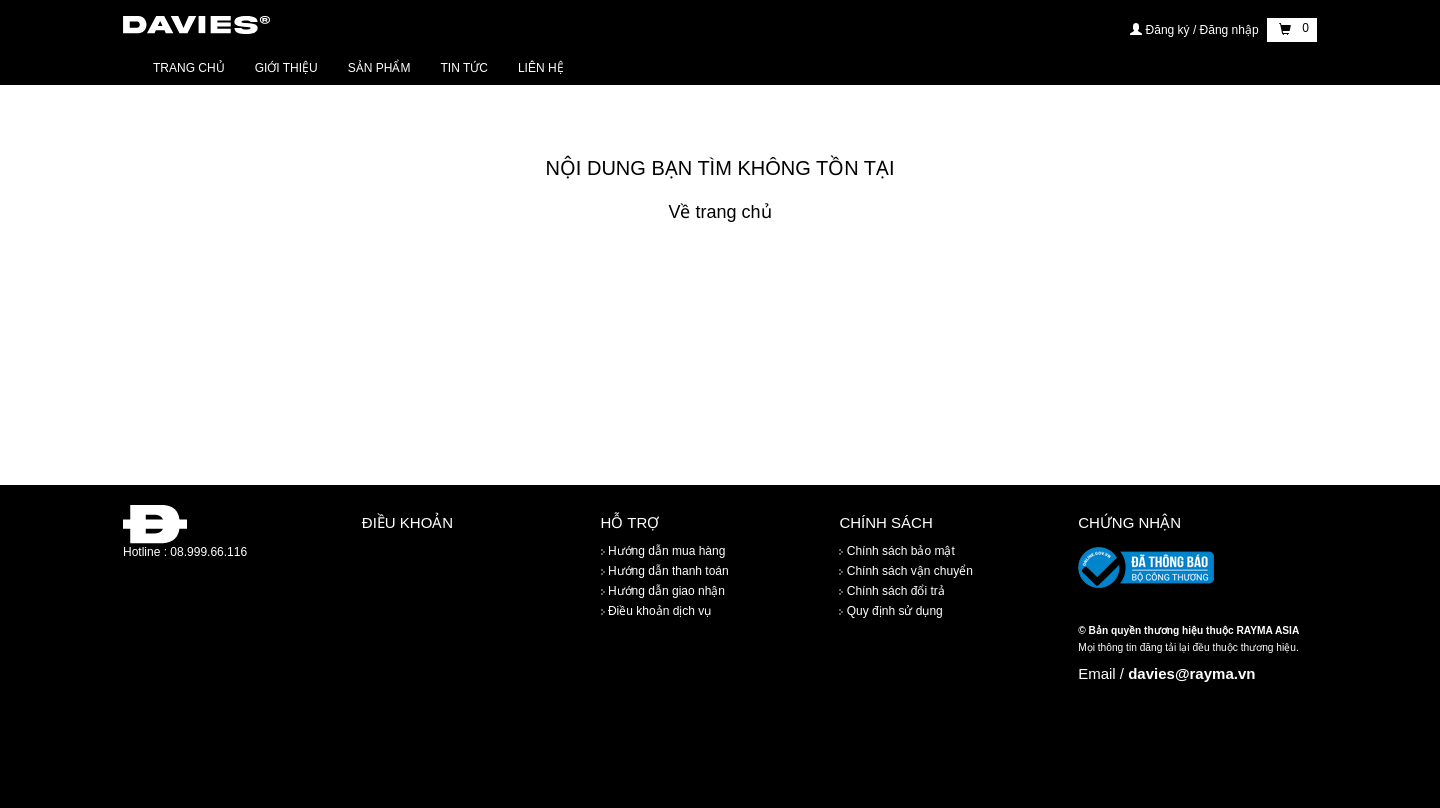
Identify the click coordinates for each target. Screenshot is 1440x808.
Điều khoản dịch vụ (656, 611)
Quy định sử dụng (890, 611)
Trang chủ (189, 68)
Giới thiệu (286, 68)
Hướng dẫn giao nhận (663, 591)
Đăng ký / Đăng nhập (1196, 30)
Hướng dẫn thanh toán (665, 571)
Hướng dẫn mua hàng (663, 551)
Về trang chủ (719, 212)
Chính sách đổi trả (891, 591)
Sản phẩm (379, 68)
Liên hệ (541, 68)
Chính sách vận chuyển (905, 571)
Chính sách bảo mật (896, 551)
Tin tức (463, 68)
